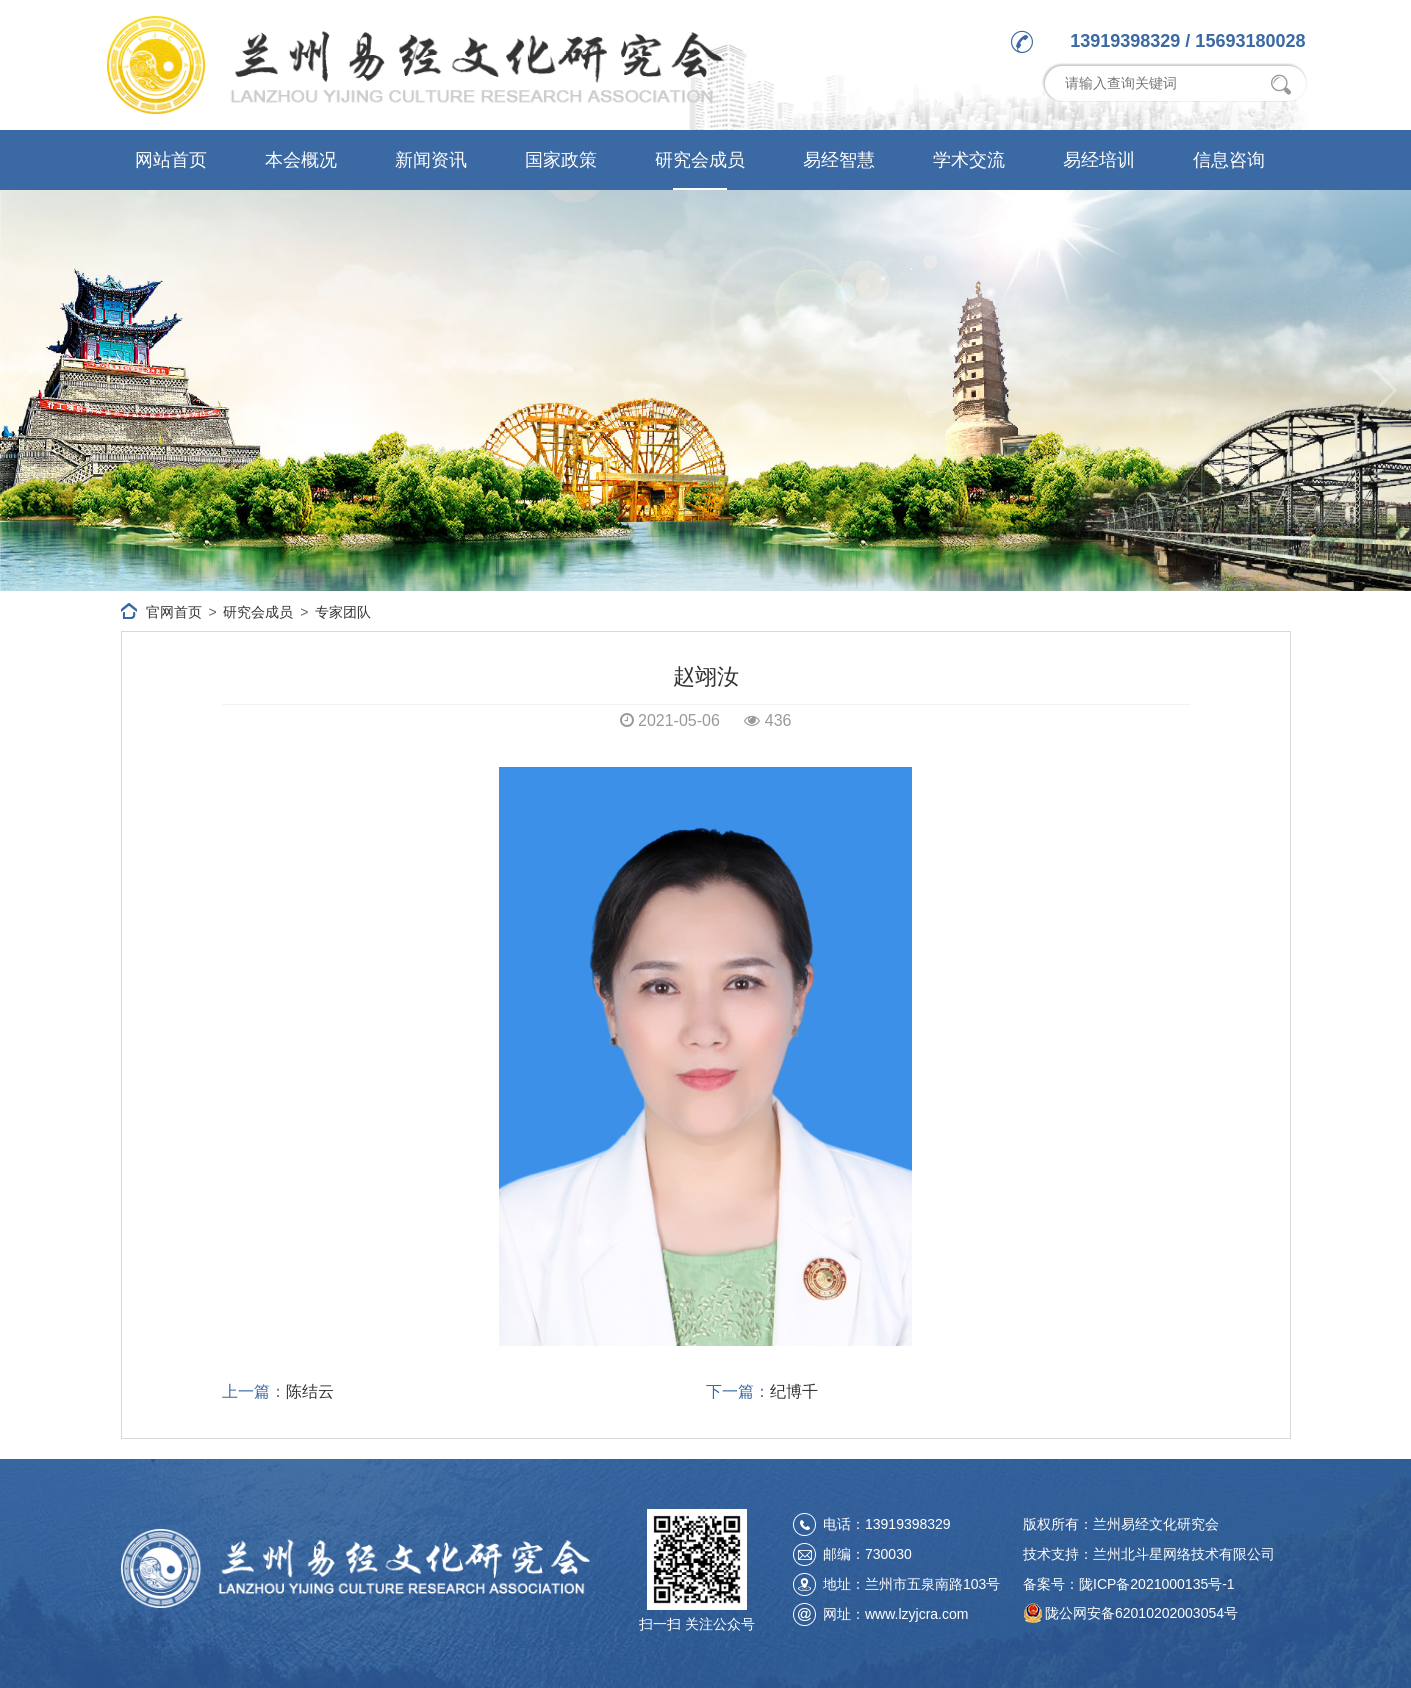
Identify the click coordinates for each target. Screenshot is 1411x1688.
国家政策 (561, 160)
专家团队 (343, 612)
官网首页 (174, 612)
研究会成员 (700, 160)
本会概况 (301, 160)
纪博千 (794, 1391)
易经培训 (1099, 160)
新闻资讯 (431, 160)
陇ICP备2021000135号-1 (1157, 1584)
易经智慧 (839, 160)
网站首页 (171, 160)
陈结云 (310, 1391)
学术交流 (969, 160)
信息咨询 (1229, 160)
